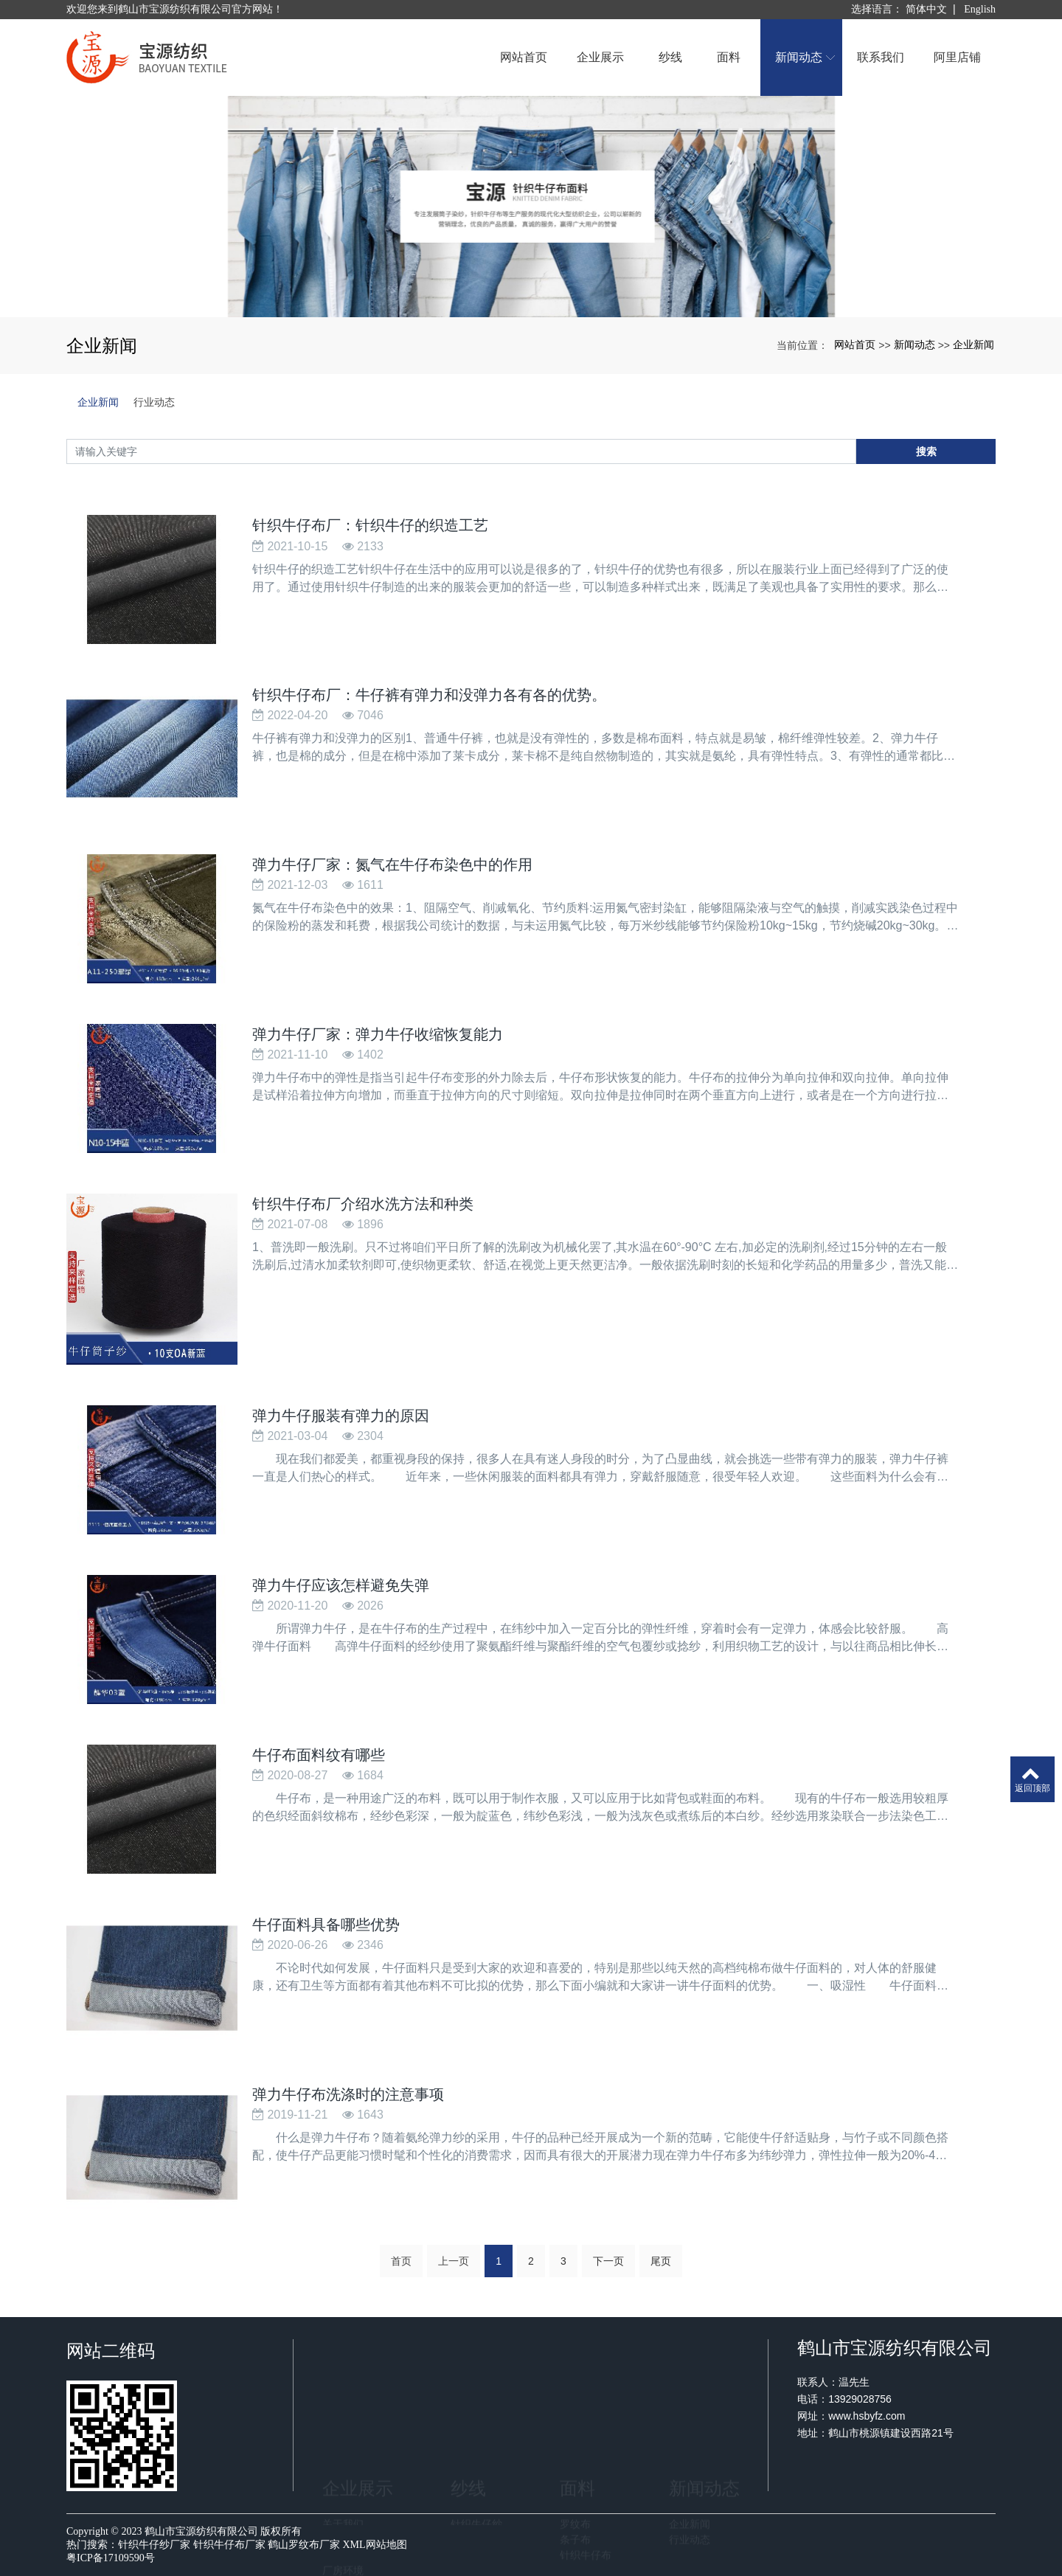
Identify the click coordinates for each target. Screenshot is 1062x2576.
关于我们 (343, 2422)
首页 (401, 2270)
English (980, 9)
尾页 (660, 2270)
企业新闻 (973, 344)
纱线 (468, 2386)
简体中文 (926, 9)
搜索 (926, 451)
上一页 (453, 2270)
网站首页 (854, 344)
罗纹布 (575, 2422)
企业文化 (343, 2437)
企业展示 (357, 2386)
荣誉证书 (343, 2453)
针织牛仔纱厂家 (154, 2544)
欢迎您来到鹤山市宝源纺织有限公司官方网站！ (174, 9)
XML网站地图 (375, 2544)
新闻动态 (914, 344)
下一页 (608, 2270)
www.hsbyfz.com (922, 2416)
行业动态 (154, 402)
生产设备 (343, 2484)
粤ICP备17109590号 (110, 2557)
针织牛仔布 (585, 2453)
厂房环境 (343, 2468)
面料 (577, 2386)
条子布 (575, 2437)
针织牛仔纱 (476, 2422)
